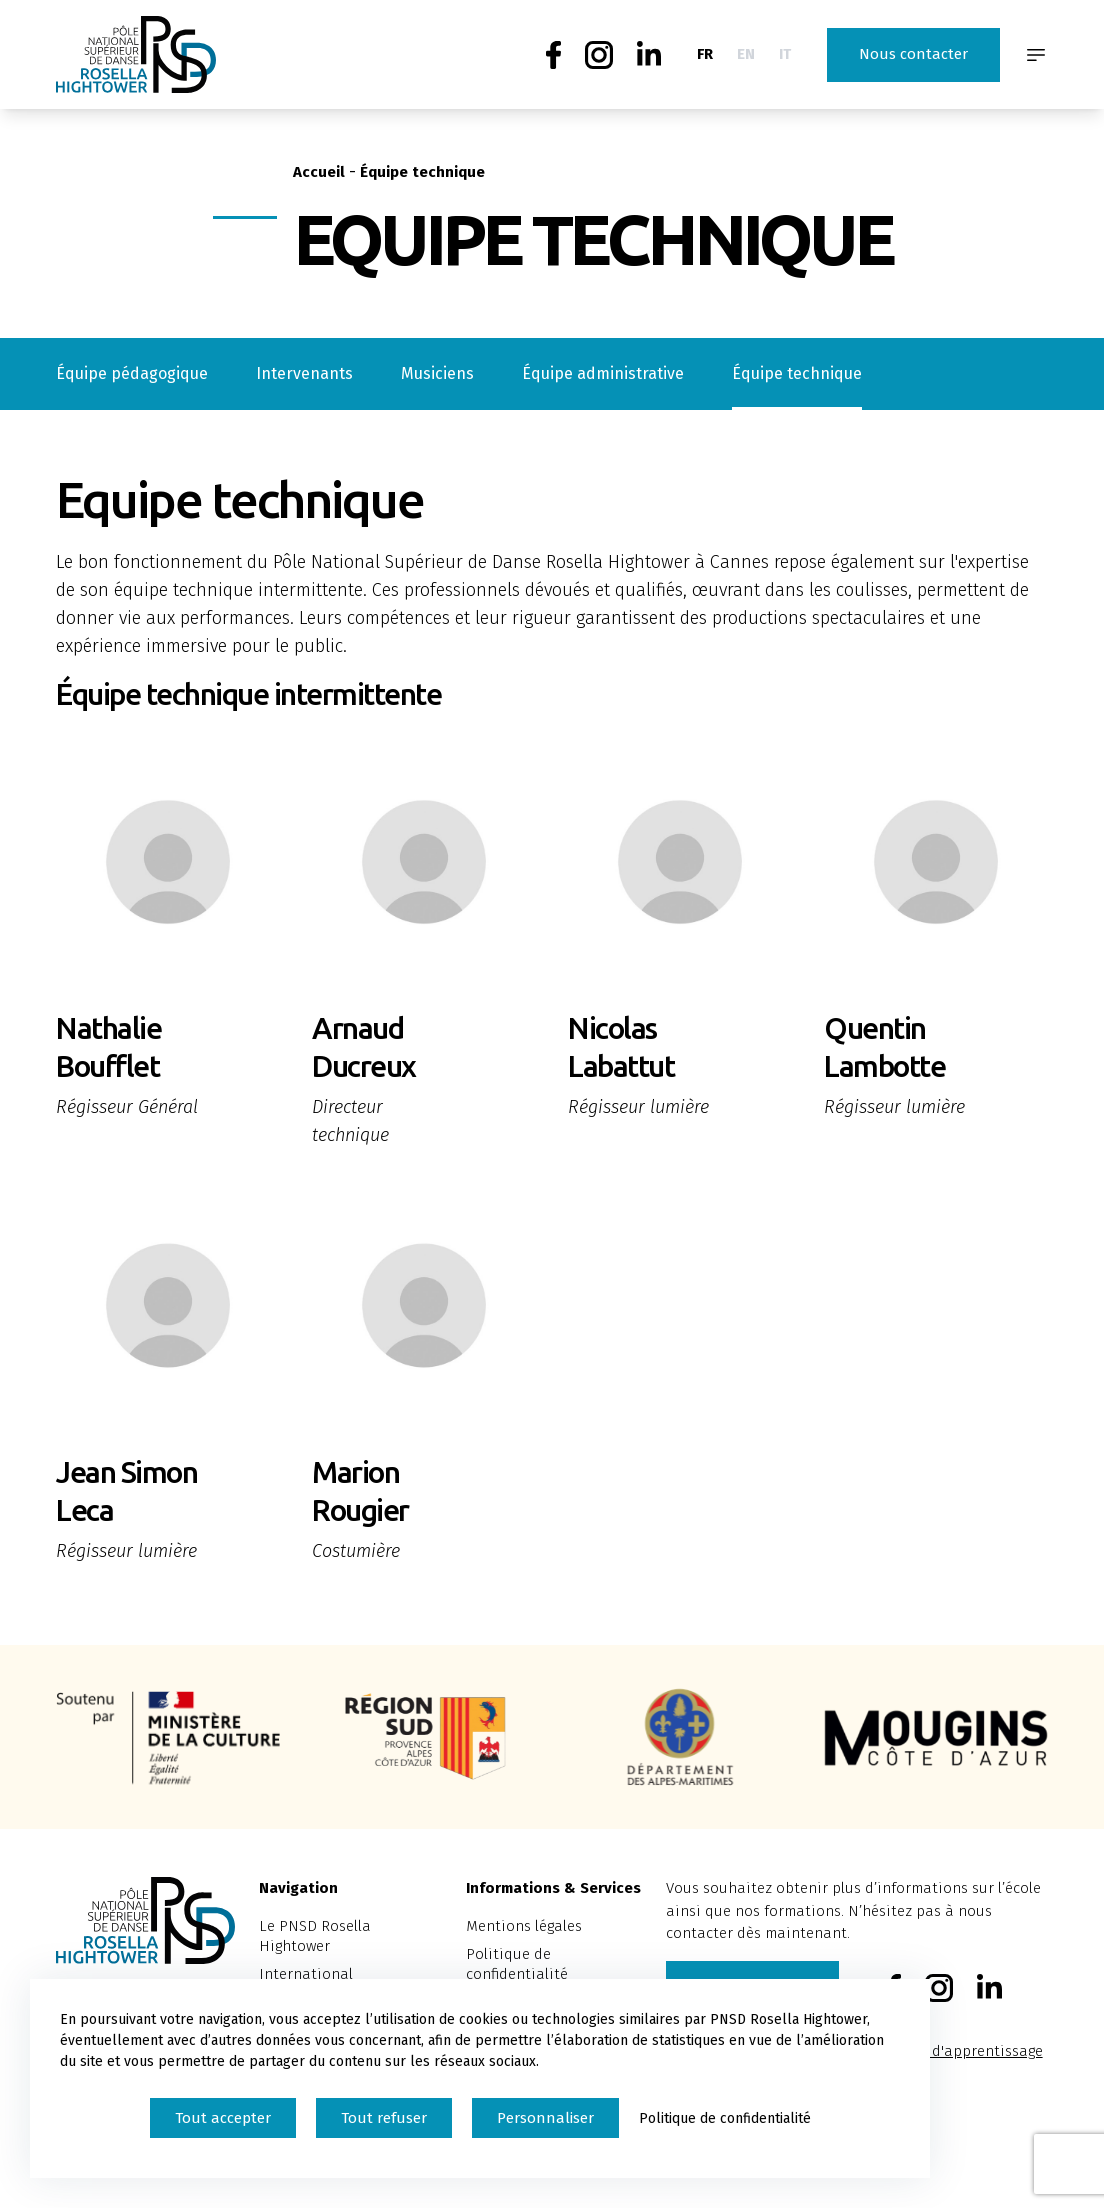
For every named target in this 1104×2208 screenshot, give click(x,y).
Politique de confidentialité (517, 1964)
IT (785, 54)
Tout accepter (223, 2118)
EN (746, 54)
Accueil (319, 172)
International (306, 1974)
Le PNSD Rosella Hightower (315, 1936)
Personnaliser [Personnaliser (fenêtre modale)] (545, 2118)
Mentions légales (524, 1926)
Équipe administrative (603, 373)
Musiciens (437, 373)
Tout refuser (384, 2118)
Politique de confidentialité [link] (725, 2118)
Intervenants (304, 373)
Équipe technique (797, 373)
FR (705, 54)
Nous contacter (913, 54)
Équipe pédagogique (132, 373)
